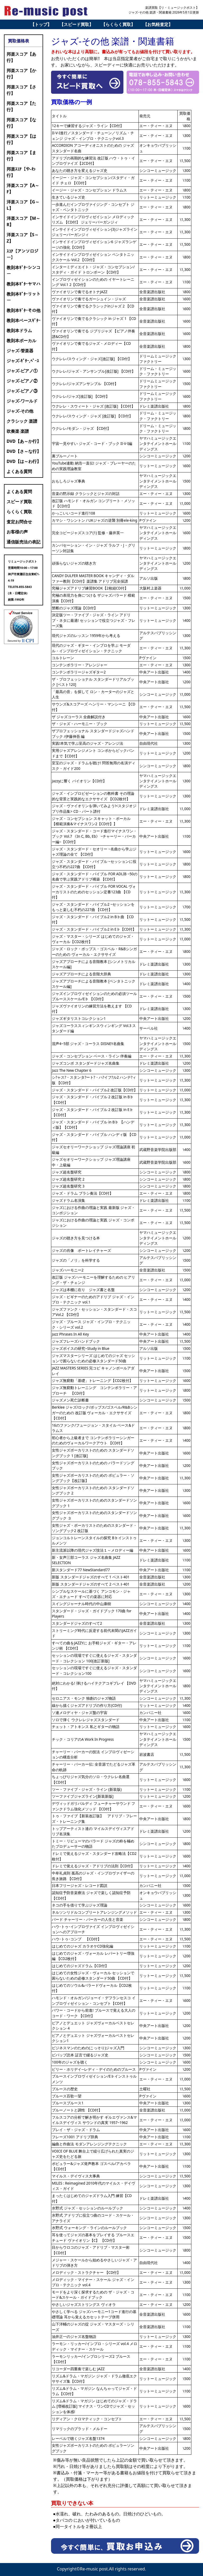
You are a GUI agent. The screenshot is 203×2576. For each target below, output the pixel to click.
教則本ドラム (19, 330)
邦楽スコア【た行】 (21, 106)
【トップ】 (41, 24)
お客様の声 (17, 532)
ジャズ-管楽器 (20, 351)
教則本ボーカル (21, 340)
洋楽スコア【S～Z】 (23, 238)
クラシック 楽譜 (22, 421)
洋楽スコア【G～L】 (23, 205)
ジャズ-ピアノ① (22, 371)
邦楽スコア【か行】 (21, 74)
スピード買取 (19, 502)
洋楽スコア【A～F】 (23, 188)
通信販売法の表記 (23, 542)
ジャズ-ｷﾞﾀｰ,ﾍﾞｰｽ (23, 361)
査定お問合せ (19, 522)
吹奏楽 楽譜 (18, 431)
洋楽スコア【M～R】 (23, 221)
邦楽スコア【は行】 (21, 139)
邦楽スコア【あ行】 (21, 57)
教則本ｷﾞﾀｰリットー (23, 297)
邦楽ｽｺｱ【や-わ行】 (21, 172)
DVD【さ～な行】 (24, 451)
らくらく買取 (19, 512)
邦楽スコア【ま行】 (21, 156)
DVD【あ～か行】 (24, 441)
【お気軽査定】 (158, 24)
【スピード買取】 (76, 24)
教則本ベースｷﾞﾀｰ (23, 320)
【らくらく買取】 (118, 24)
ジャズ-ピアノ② (22, 381)
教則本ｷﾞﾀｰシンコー (23, 271)
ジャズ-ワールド (22, 401)
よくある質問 (19, 471)
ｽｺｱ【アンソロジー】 (22, 254)
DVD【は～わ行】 (24, 461)
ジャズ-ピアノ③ (22, 391)
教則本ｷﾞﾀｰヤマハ (23, 284)
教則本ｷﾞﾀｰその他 (23, 310)
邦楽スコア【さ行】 (21, 90)
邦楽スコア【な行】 (21, 123)
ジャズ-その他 (20, 411)
